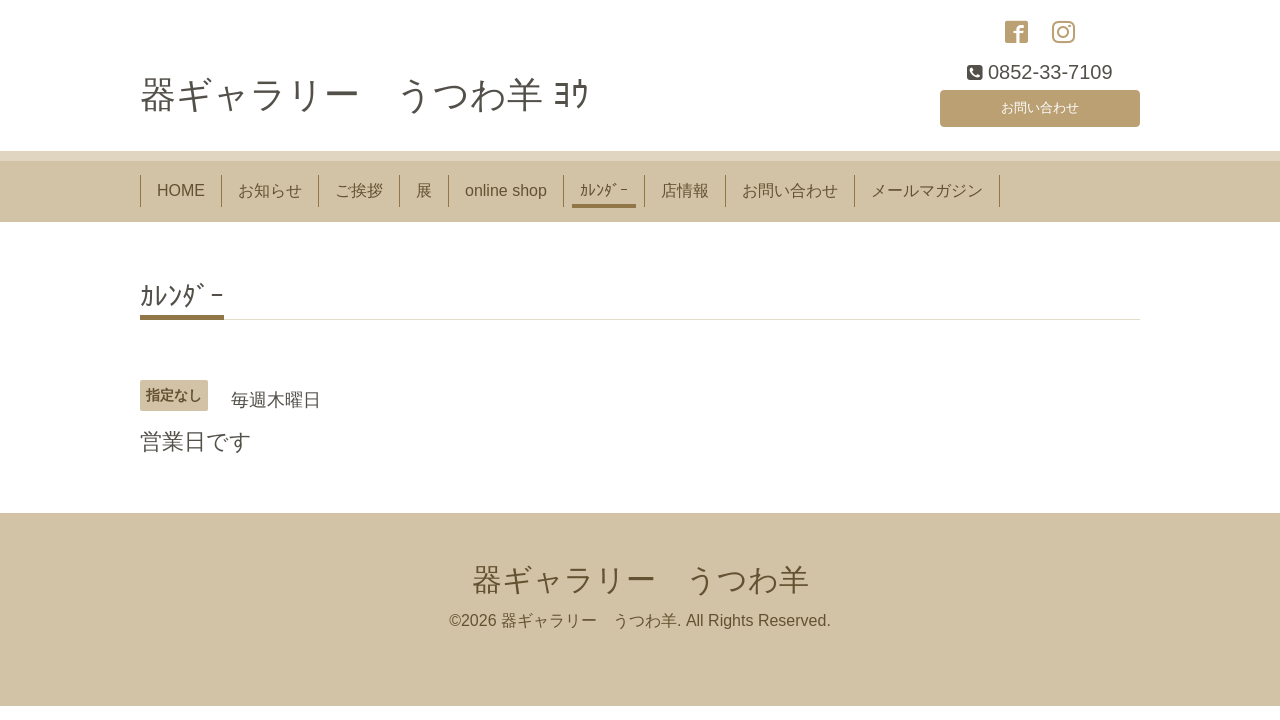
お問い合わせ (1040, 114)
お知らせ (270, 202)
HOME (181, 202)
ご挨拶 (359, 202)
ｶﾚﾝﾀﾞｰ (604, 202)
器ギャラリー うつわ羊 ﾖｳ (364, 106)
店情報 (685, 202)
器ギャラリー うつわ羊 (640, 590)
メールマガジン (927, 202)
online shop (506, 202)
